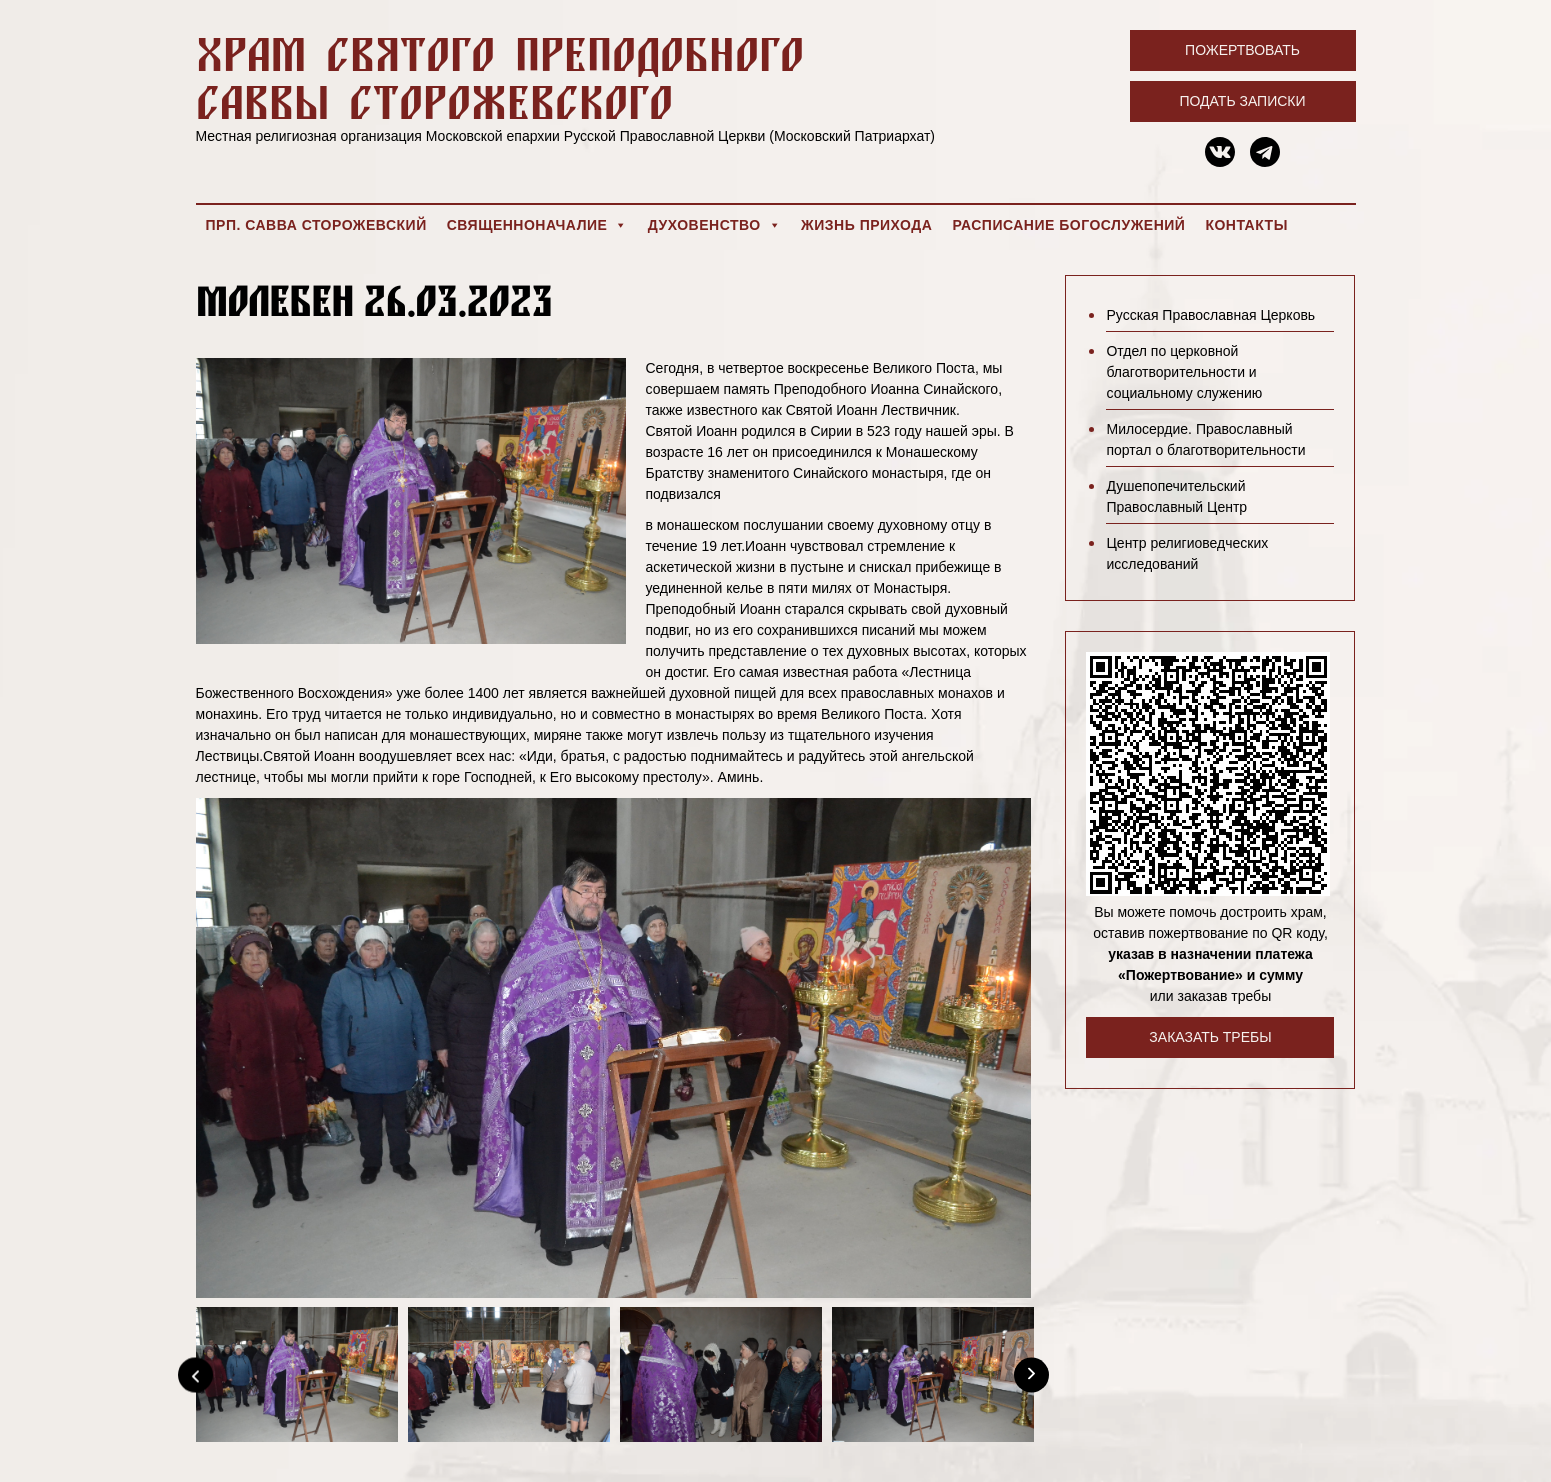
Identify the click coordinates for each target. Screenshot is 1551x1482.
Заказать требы (1210, 1037)
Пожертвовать (1242, 50)
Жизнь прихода (866, 225)
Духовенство (714, 225)
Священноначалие (537, 225)
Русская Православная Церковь (1210, 315)
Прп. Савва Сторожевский (316, 225)
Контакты (1246, 225)
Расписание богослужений (1068, 225)
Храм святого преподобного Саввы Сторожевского (500, 77)
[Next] (1031, 1374)
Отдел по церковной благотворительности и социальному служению (1184, 372)
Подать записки (1242, 101)
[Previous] (195, 1374)
